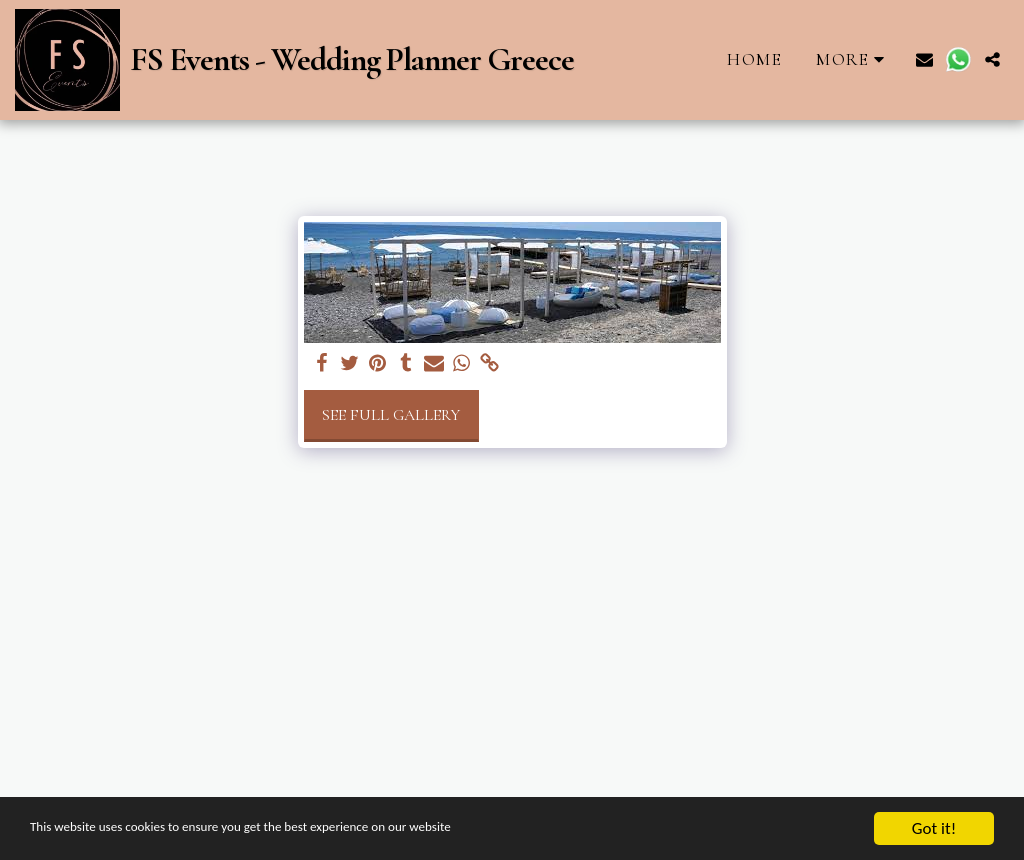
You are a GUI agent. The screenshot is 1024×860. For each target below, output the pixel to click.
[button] (924, 59)
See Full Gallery (391, 415)
